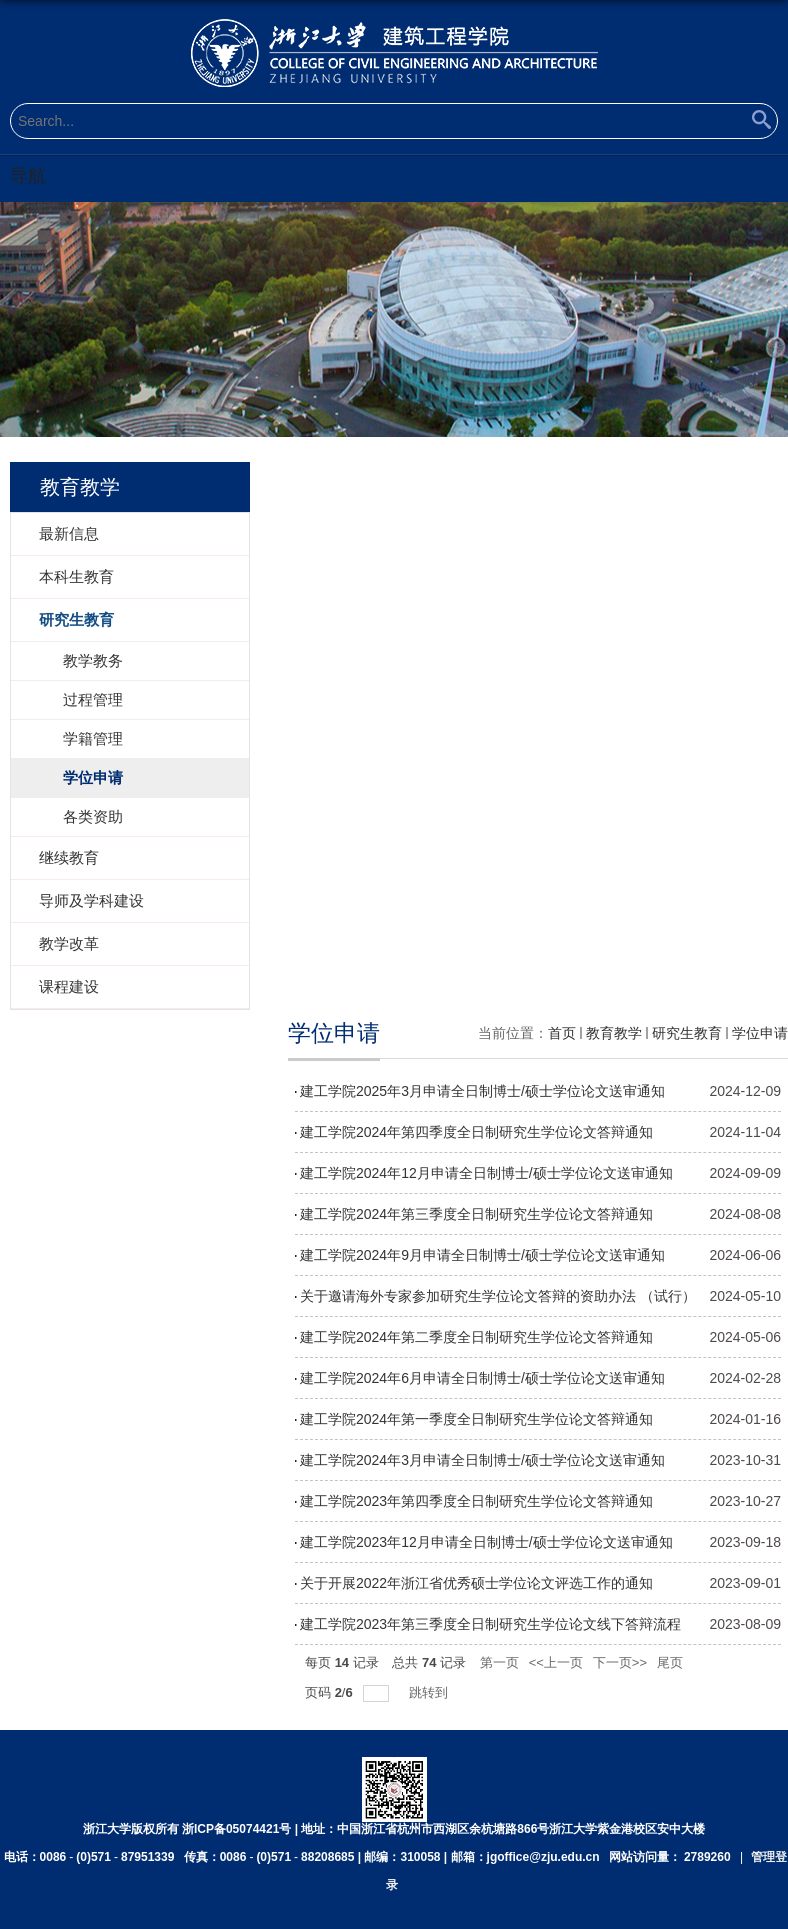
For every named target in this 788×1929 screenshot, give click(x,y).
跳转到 (430, 1692)
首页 (562, 1033)
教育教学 (614, 1033)
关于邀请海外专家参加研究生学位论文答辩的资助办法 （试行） (498, 1296)
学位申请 (760, 1033)
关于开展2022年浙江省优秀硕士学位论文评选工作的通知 (476, 1583)
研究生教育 (687, 1033)
